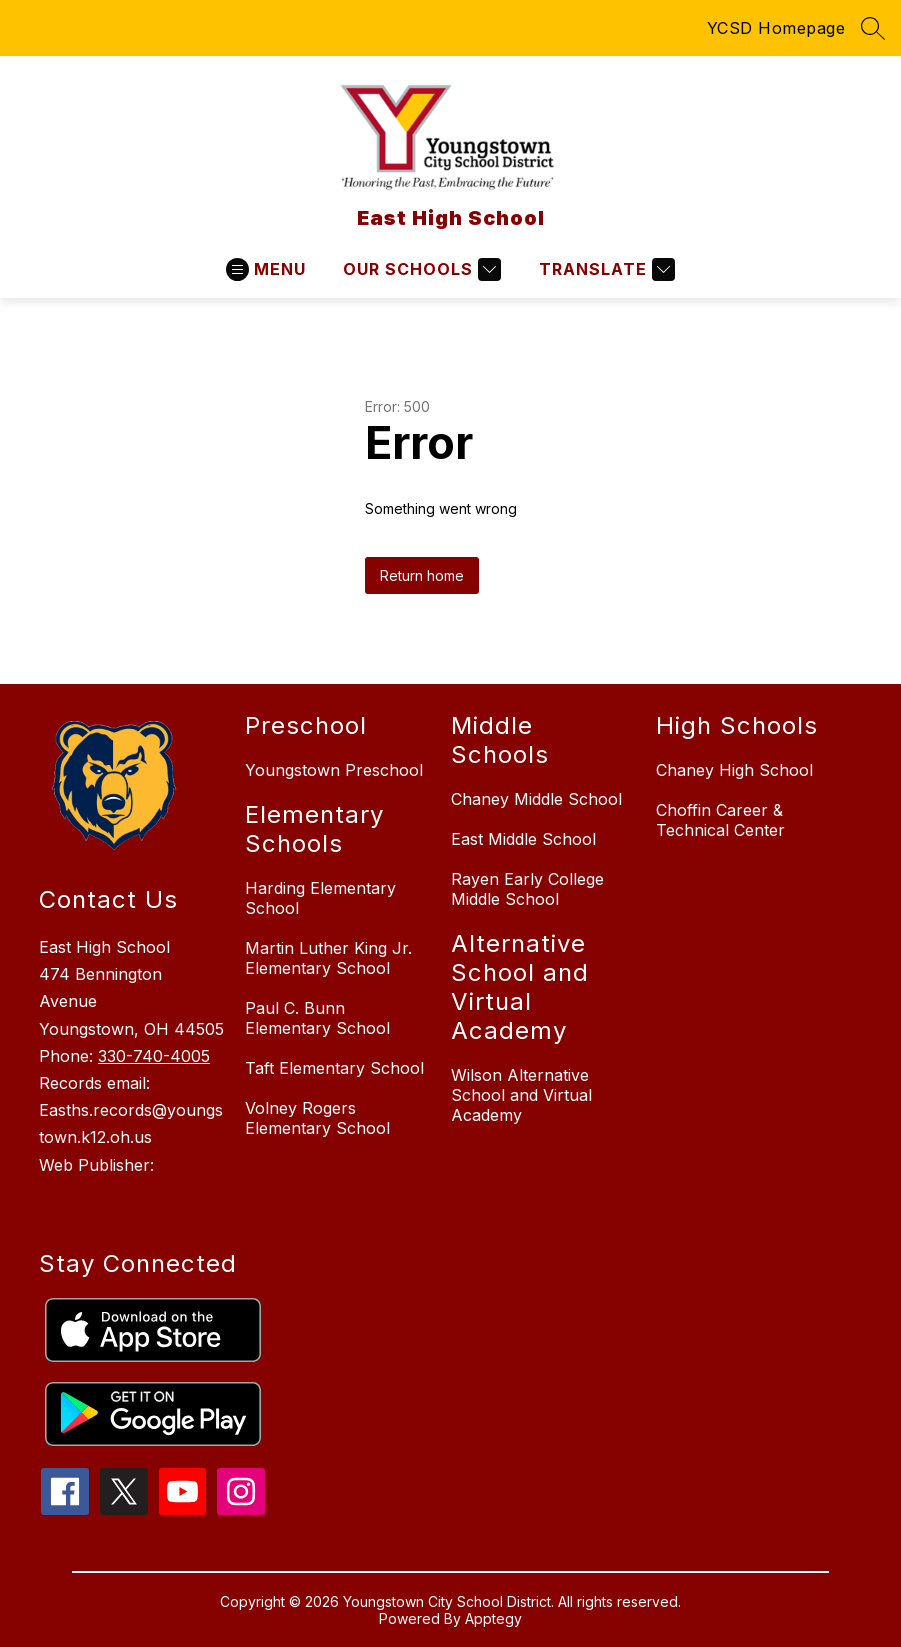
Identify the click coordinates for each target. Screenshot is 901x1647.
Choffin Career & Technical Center (720, 820)
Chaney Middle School (536, 799)
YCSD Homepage (776, 28)
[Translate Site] (604, 269)
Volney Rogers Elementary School (317, 1118)
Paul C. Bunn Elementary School (317, 1018)
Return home (422, 575)
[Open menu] (266, 269)
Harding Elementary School (320, 898)
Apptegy (493, 1618)
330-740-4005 (154, 1056)
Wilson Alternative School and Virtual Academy (521, 1095)
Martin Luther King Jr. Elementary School (328, 958)
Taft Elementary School (334, 1068)
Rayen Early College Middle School (527, 889)
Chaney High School (734, 770)
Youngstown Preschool (334, 770)
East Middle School (523, 839)
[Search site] (873, 28)
